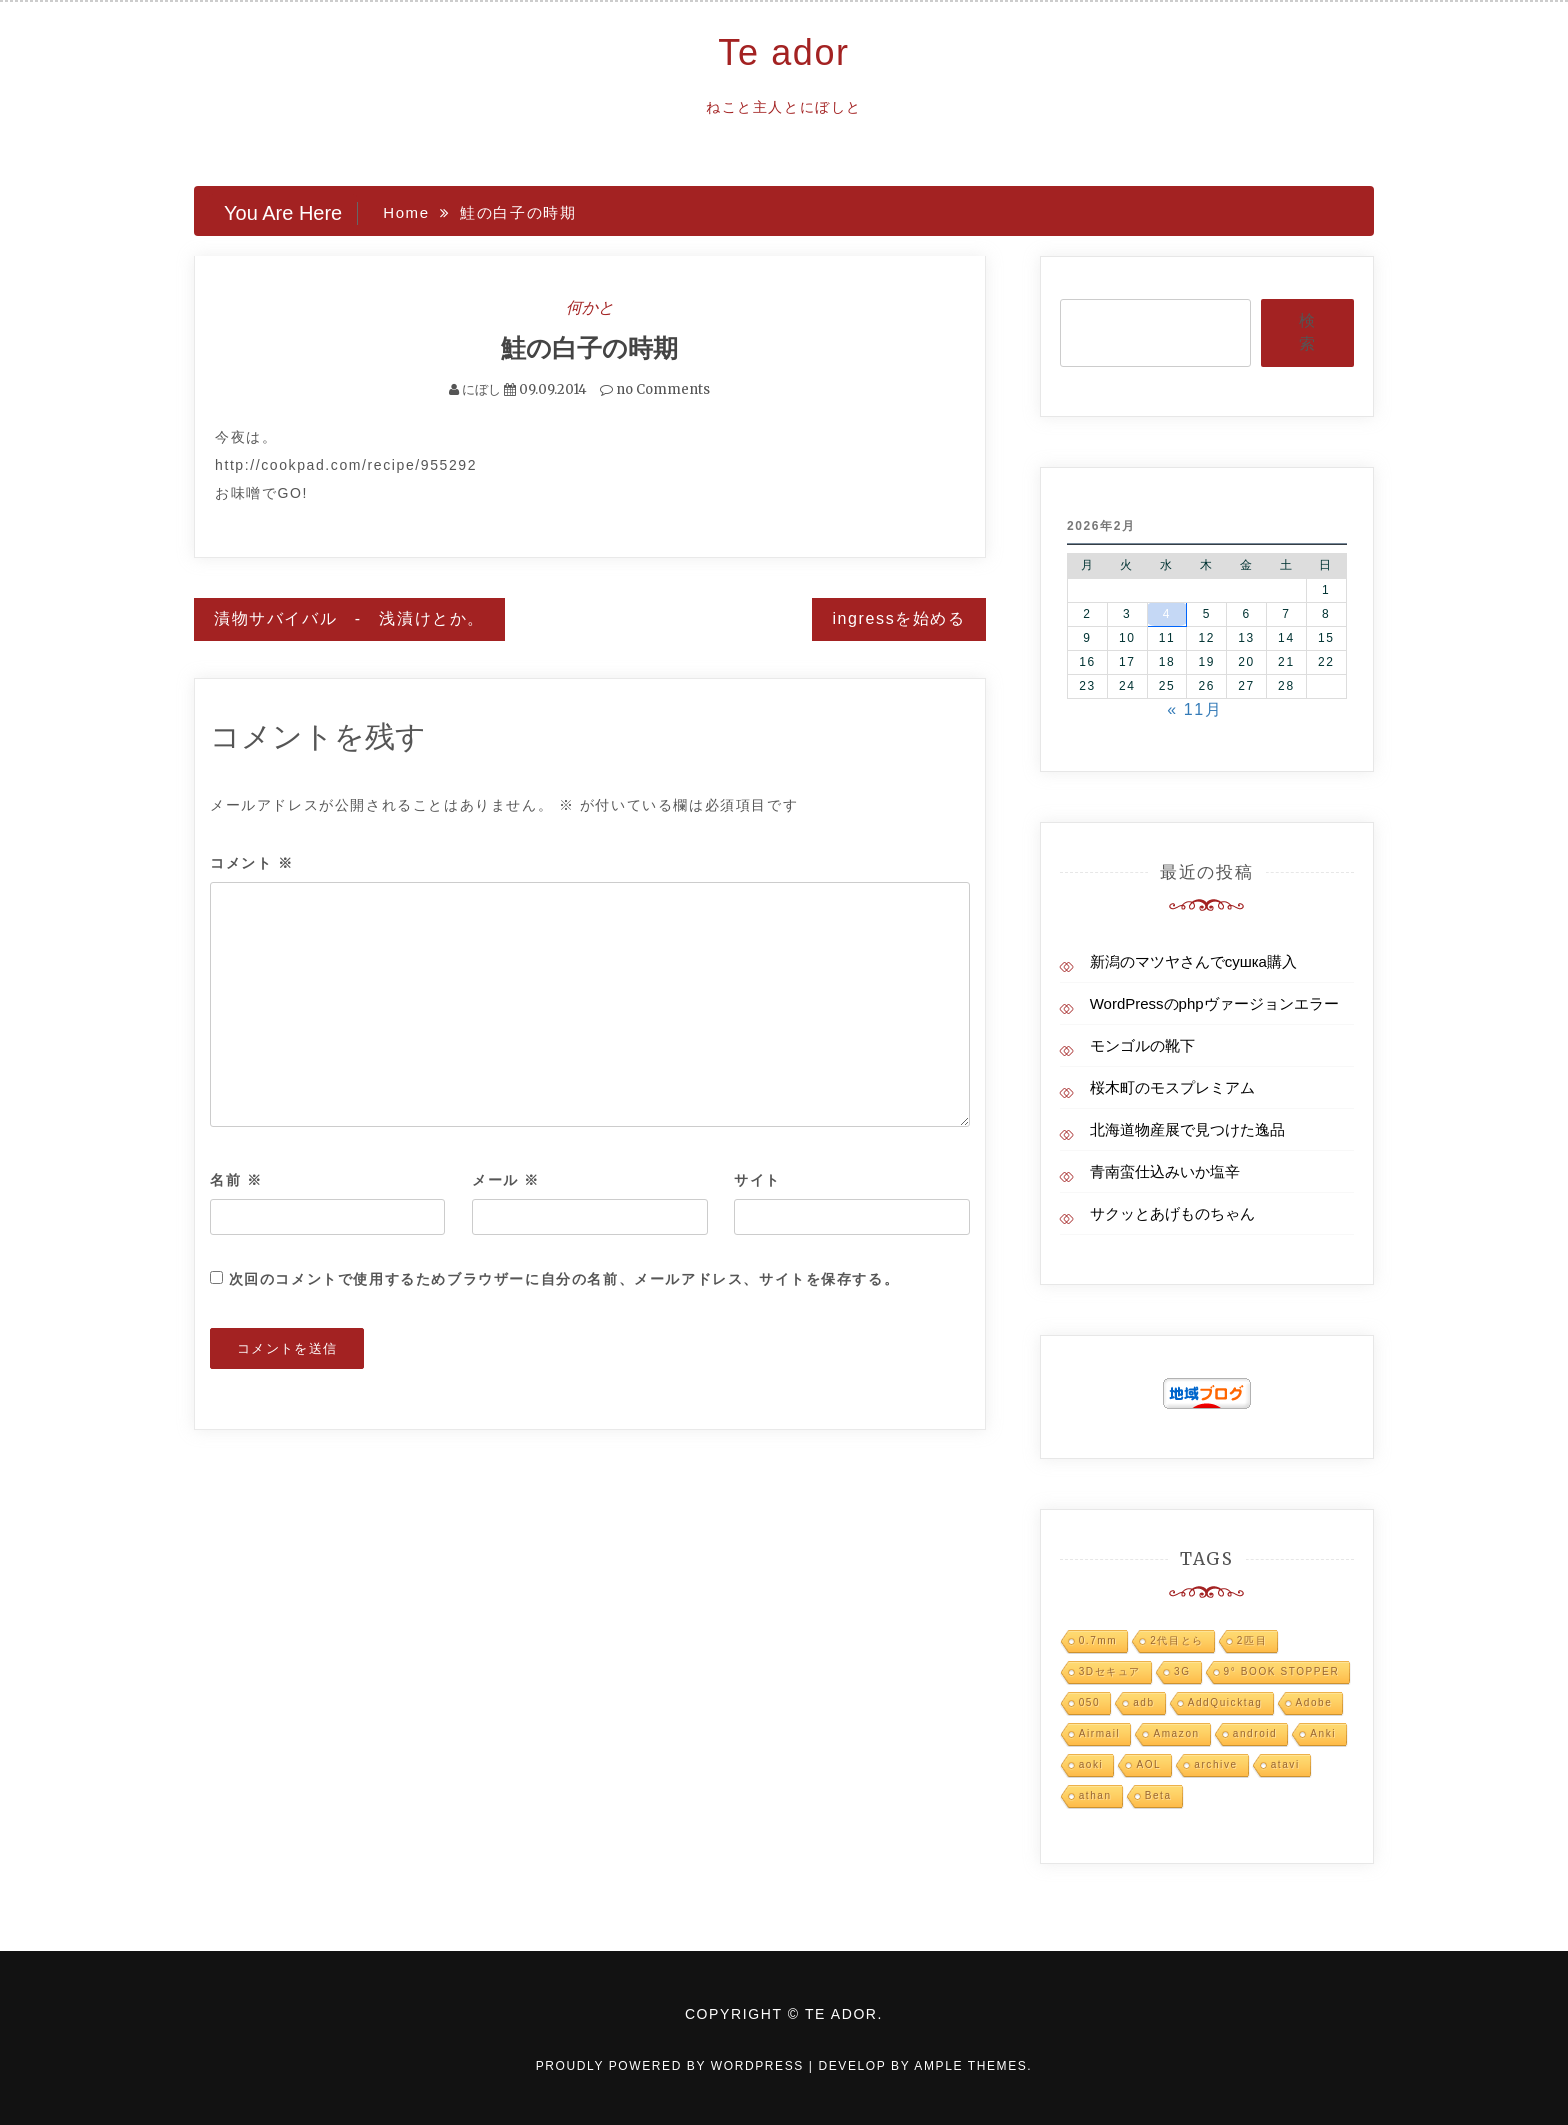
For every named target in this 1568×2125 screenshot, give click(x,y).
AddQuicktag (1225, 1702)
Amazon (1176, 1733)
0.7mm (1098, 1640)
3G (1182, 1671)
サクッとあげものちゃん (1172, 1213)
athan (1095, 1795)
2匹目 (1252, 1640)
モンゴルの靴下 (1142, 1045)
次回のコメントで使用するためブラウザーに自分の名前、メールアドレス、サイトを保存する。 (564, 1279)
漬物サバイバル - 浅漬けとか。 (349, 618)
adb (1144, 1702)
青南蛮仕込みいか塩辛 (1165, 1171)
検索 (1307, 332)
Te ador (783, 52)
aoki (1091, 1764)
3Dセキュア (1110, 1671)
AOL (1148, 1764)
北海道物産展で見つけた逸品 (1187, 1129)
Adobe (1314, 1702)
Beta (1158, 1795)
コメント (252, 863)
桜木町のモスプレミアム (1172, 1087)
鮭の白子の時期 (589, 348)
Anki (1323, 1733)
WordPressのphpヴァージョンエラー (1214, 1003)
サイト (757, 1180)
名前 (236, 1180)
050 (1090, 1702)
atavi (1285, 1764)
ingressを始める (898, 618)
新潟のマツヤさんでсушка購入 (1193, 961)
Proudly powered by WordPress (672, 2066)
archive (1215, 1764)
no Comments (655, 389)
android (1255, 1733)
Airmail (1100, 1733)
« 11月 (1194, 709)
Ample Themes (970, 2066)
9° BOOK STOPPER (1282, 1671)
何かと (590, 307)
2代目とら (1177, 1640)
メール (506, 1180)
